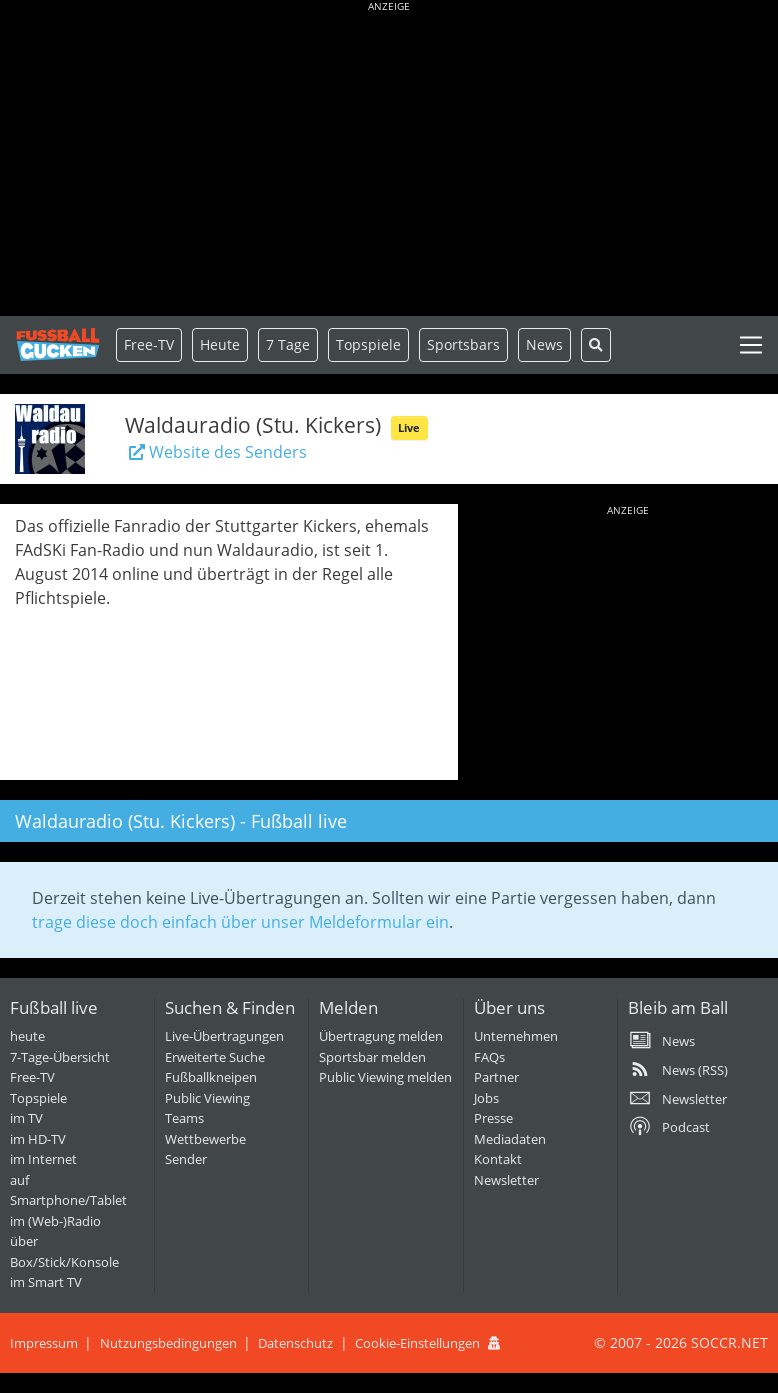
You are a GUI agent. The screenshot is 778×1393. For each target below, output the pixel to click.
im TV (26, 1118)
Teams (184, 1118)
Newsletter (506, 1180)
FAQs (489, 1057)
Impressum (44, 1343)
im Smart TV (46, 1282)
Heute (220, 344)
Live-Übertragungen (224, 1036)
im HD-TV (38, 1139)
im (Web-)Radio (55, 1221)
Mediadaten (510, 1139)
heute (27, 1036)
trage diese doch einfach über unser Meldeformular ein (240, 922)
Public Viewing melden (385, 1077)
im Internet (43, 1159)
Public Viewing (207, 1098)
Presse (493, 1118)
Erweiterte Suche (215, 1057)
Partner (496, 1077)
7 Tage (288, 344)
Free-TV (149, 344)
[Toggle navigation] (751, 345)
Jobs (486, 1098)
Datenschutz (295, 1343)
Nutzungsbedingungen (168, 1343)
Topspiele (38, 1098)
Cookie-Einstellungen (417, 1343)
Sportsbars (463, 344)
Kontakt (498, 1159)
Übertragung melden (381, 1036)
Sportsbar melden (372, 1057)
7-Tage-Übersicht (60, 1057)
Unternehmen (516, 1036)
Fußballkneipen (211, 1077)
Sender (186, 1159)
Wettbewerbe (205, 1139)
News (544, 344)
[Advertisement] (389, 160)
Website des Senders (216, 452)
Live (409, 427)
